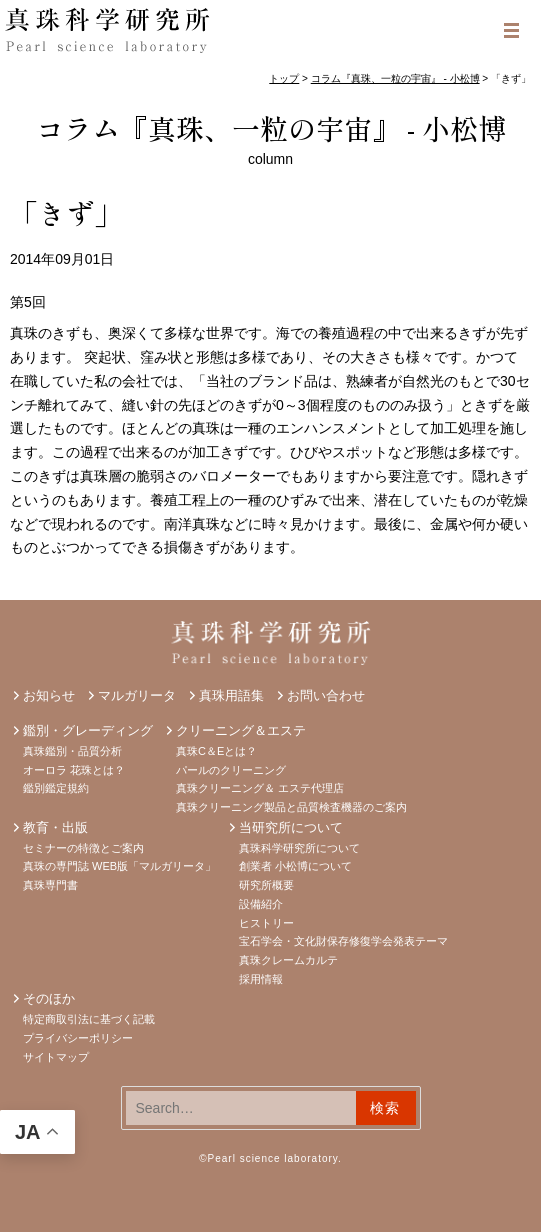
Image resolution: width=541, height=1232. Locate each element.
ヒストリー (266, 923)
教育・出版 (55, 827)
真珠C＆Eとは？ (216, 751)
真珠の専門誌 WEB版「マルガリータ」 (119, 866)
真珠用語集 (231, 695)
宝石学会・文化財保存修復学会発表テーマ (343, 941)
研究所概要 (266, 885)
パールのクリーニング (231, 770)
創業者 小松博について (295, 866)
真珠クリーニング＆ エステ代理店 (260, 788)
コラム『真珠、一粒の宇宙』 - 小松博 (271, 128)
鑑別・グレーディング (88, 730)
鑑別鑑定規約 (56, 788)
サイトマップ (56, 1057)
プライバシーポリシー (78, 1038)
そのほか (49, 998)
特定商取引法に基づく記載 (89, 1019)
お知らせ (49, 695)
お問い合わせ (326, 695)
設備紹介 (261, 904)
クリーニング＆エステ (241, 730)
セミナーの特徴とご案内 (83, 848)
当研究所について (291, 827)
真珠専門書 (50, 885)
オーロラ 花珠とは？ (74, 770)
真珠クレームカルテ (288, 960)
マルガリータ (137, 695)
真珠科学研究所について (299, 848)
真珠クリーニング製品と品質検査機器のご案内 (291, 807)
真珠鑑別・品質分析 (72, 751)
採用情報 (261, 979)
